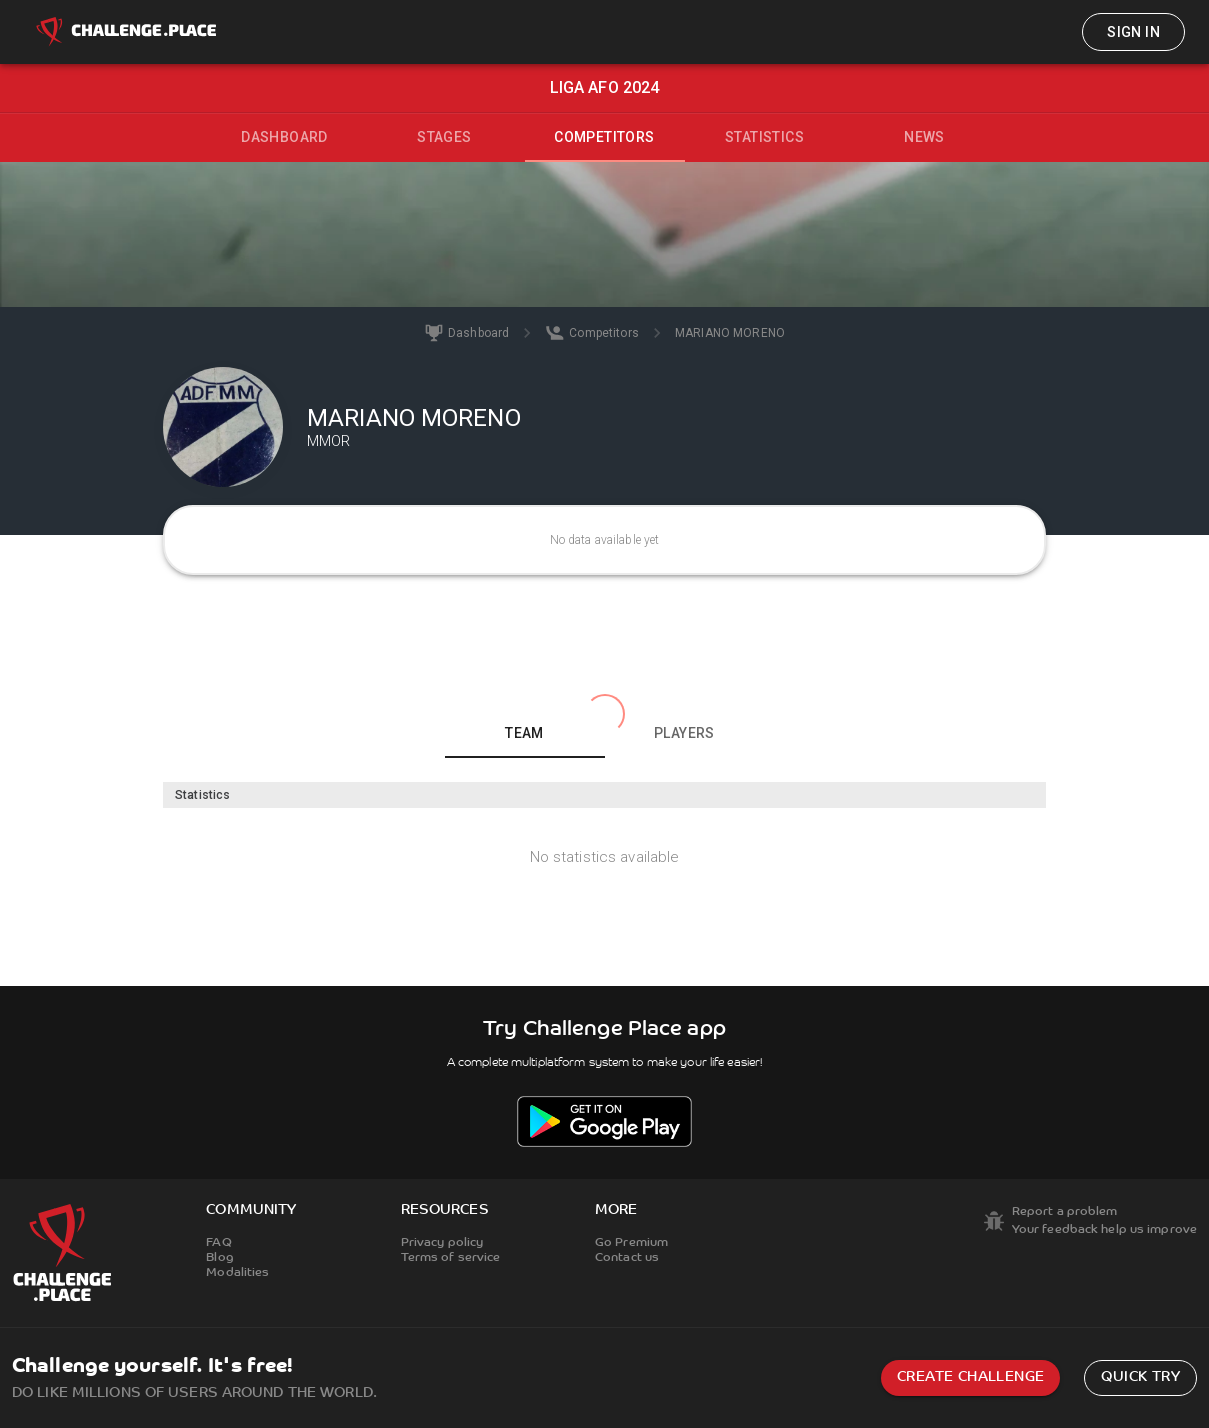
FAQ (218, 1243)
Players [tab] (684, 733)
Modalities (237, 1273)
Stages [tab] (444, 137)
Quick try (1140, 1377)
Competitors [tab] (604, 137)
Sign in (1133, 32)
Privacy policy (442, 1243)
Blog (219, 1258)
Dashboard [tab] (284, 137)
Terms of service (451, 1258)
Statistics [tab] (764, 137)
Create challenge (970, 1377)
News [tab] (924, 137)
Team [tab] (524, 733)
